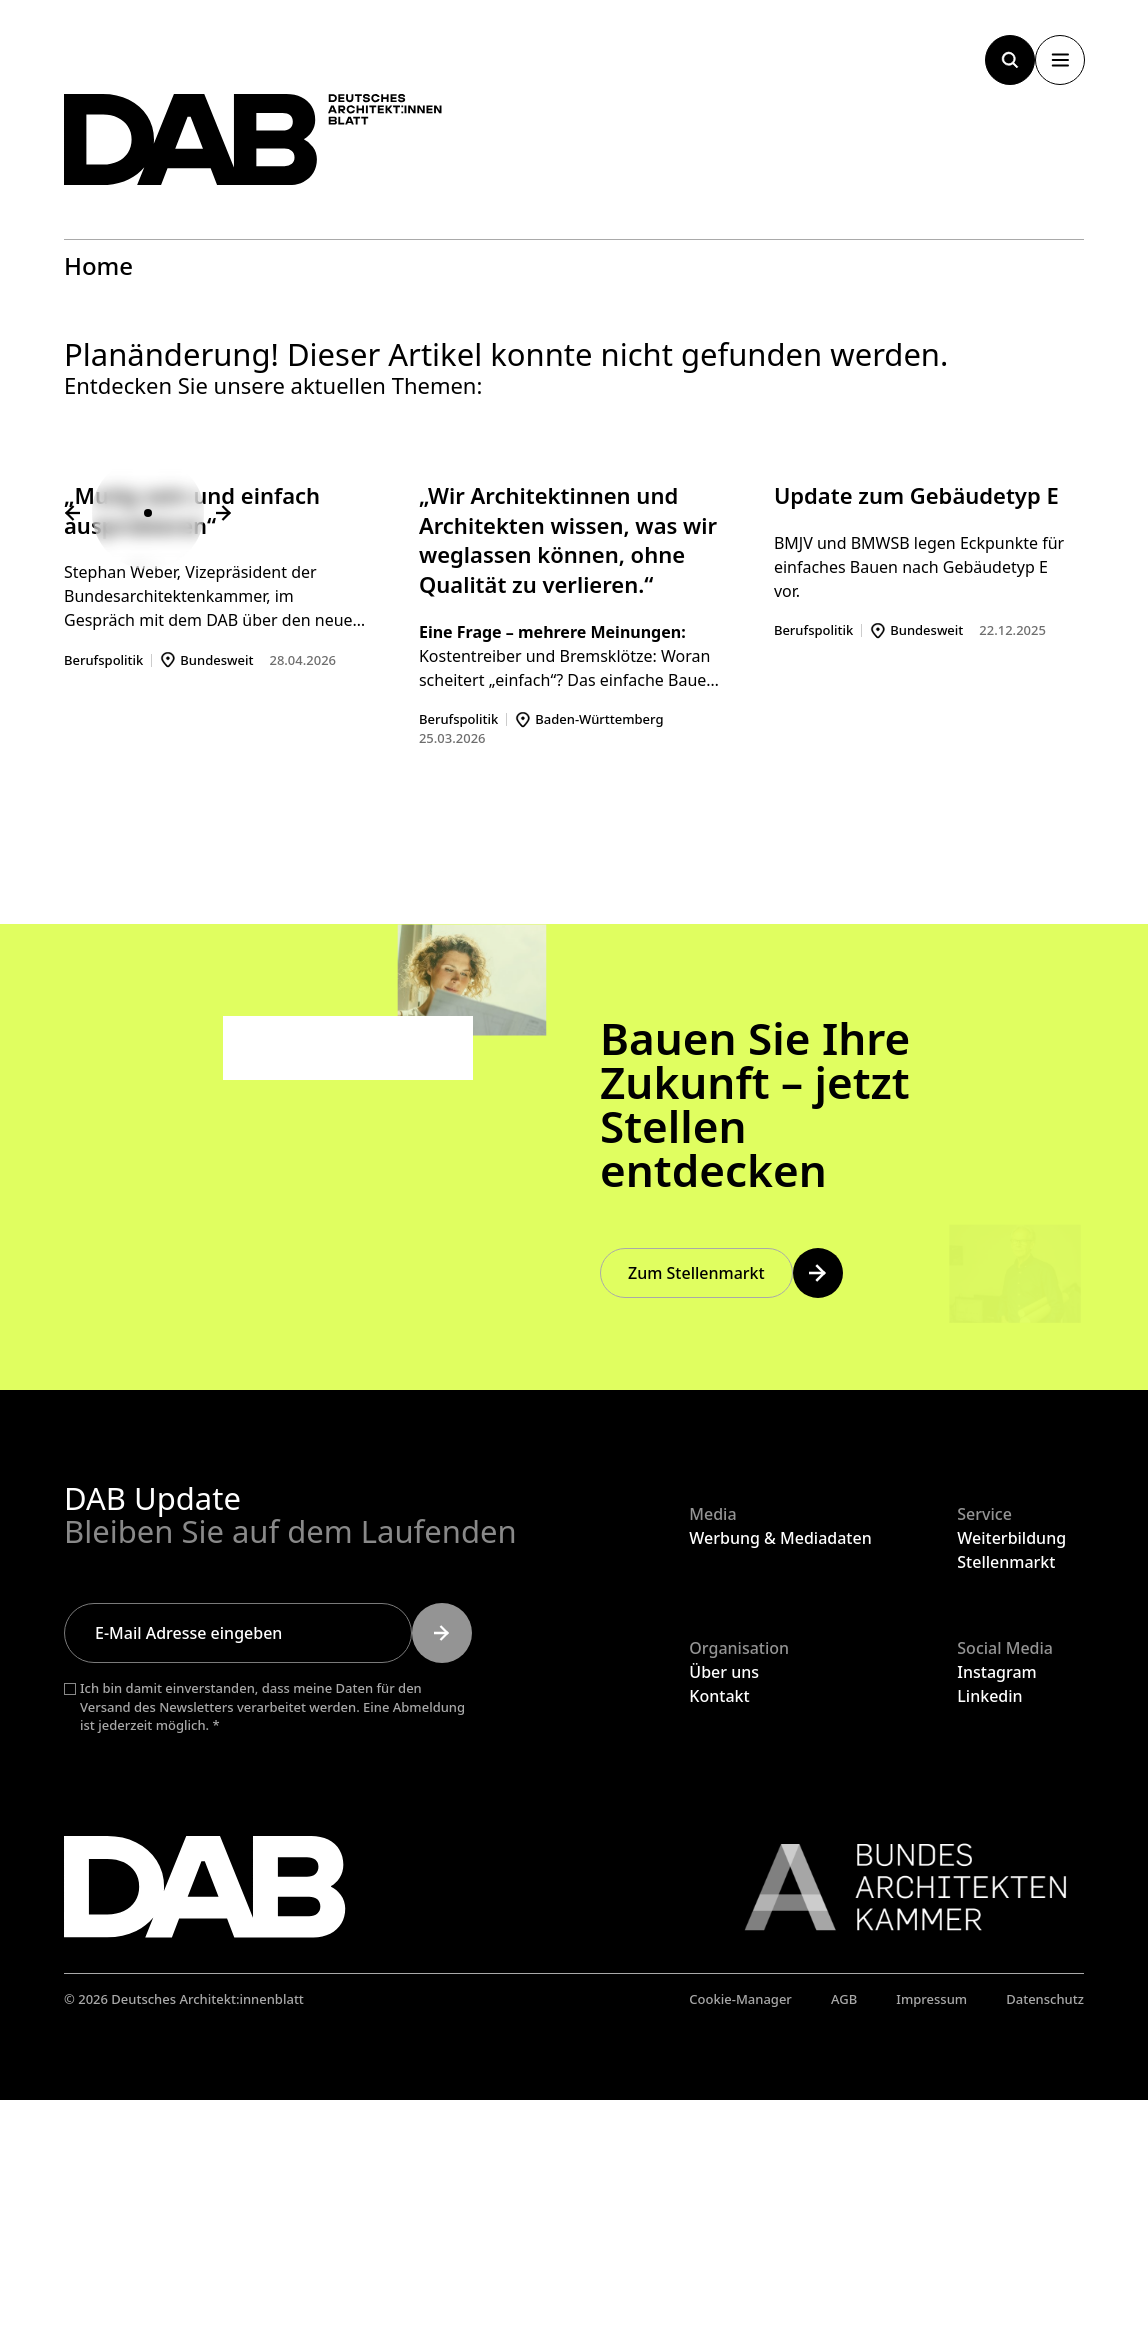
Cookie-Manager (740, 2226)
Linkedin (989, 1924)
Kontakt (719, 1924)
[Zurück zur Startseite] (274, 147)
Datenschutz (1045, 2226)
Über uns (724, 1900)
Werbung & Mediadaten (780, 1765)
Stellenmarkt (1006, 1789)
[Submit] (442, 1860)
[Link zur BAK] (895, 2114)
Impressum (931, 2226)
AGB (844, 2226)
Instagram (996, 1900)
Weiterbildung (1011, 1765)
